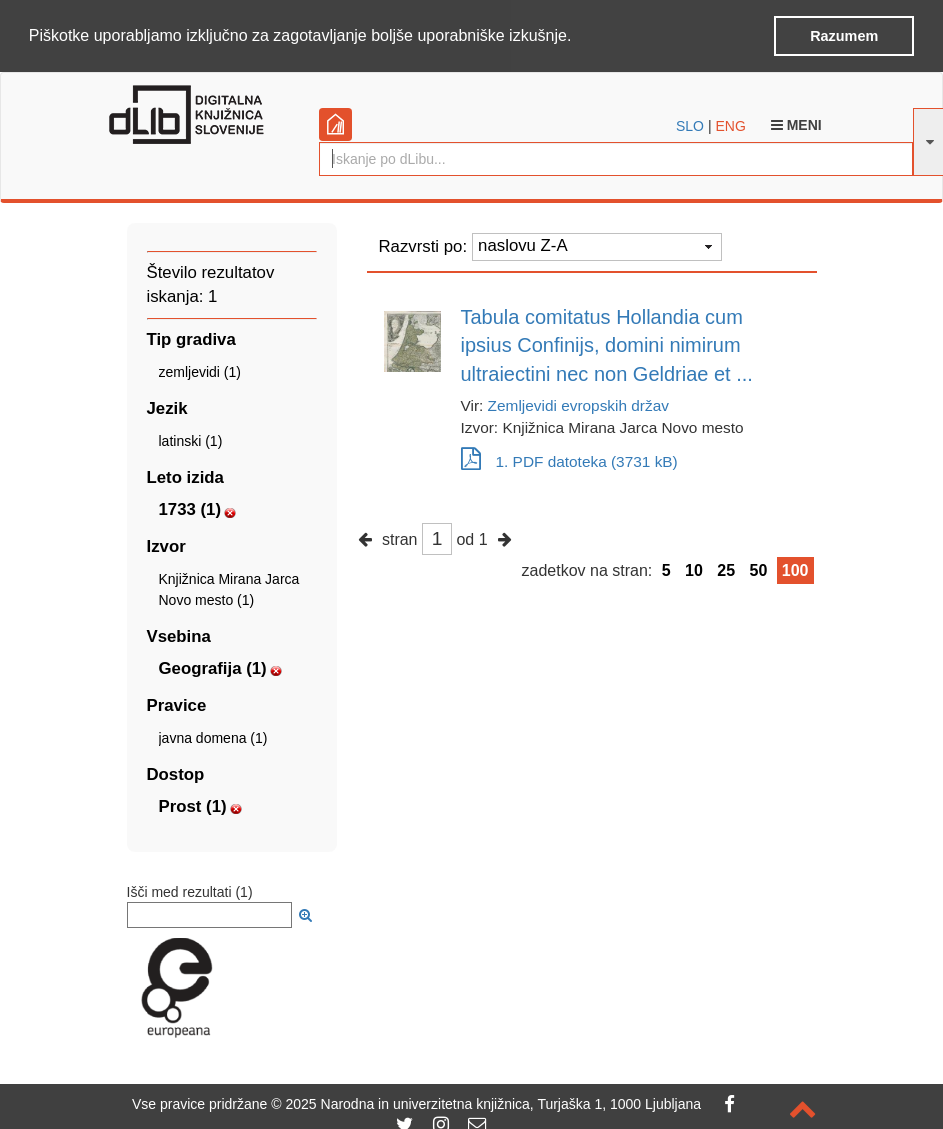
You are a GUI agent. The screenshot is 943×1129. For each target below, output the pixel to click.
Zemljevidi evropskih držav (578, 404)
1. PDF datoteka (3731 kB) (569, 460)
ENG (730, 124)
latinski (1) (191, 440)
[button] (579, 37)
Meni (796, 123)
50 (759, 568)
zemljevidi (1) (200, 371)
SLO (690, 124)
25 (726, 568)
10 (694, 568)
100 (795, 568)
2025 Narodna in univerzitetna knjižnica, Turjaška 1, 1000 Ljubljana (493, 1104)
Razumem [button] (844, 36)
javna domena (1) (213, 737)
